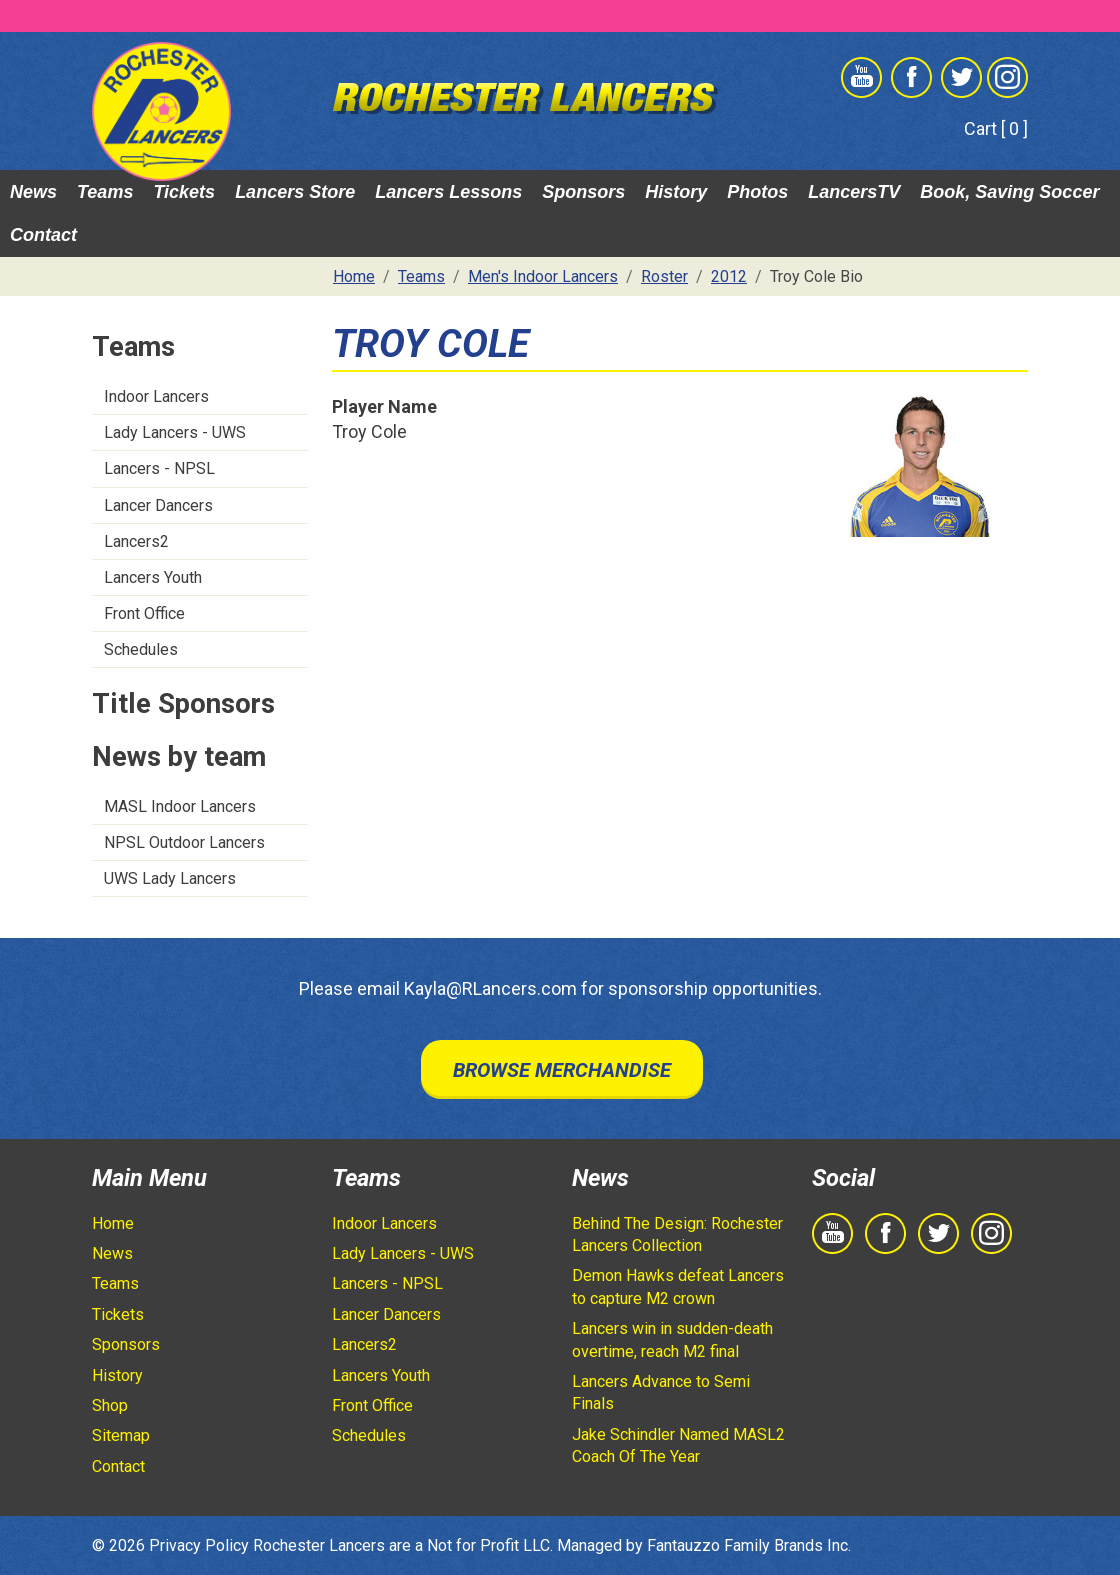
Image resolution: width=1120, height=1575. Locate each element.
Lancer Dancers (158, 505)
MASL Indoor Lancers (180, 806)
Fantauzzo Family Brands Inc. (749, 1545)
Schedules (141, 649)
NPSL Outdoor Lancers (184, 842)
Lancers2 (136, 541)
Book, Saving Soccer (1009, 192)
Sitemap (121, 1435)
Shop (110, 1405)
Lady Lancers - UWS (175, 432)
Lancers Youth (153, 577)
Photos (757, 192)
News (33, 192)
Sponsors (583, 192)
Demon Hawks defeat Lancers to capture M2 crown (678, 1286)
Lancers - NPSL (159, 468)
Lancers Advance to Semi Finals (661, 1392)
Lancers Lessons (448, 192)
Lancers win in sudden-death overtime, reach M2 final (672, 1339)
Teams (105, 192)
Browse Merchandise (562, 1070)
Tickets (184, 192)
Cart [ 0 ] (996, 128)
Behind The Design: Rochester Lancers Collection (677, 1234)
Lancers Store (295, 192)
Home (113, 1223)
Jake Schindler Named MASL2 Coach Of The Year (678, 1445)
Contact (43, 235)
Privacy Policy (199, 1545)
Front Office (144, 613)
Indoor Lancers (156, 396)
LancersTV (854, 192)
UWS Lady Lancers (170, 878)
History (676, 192)
